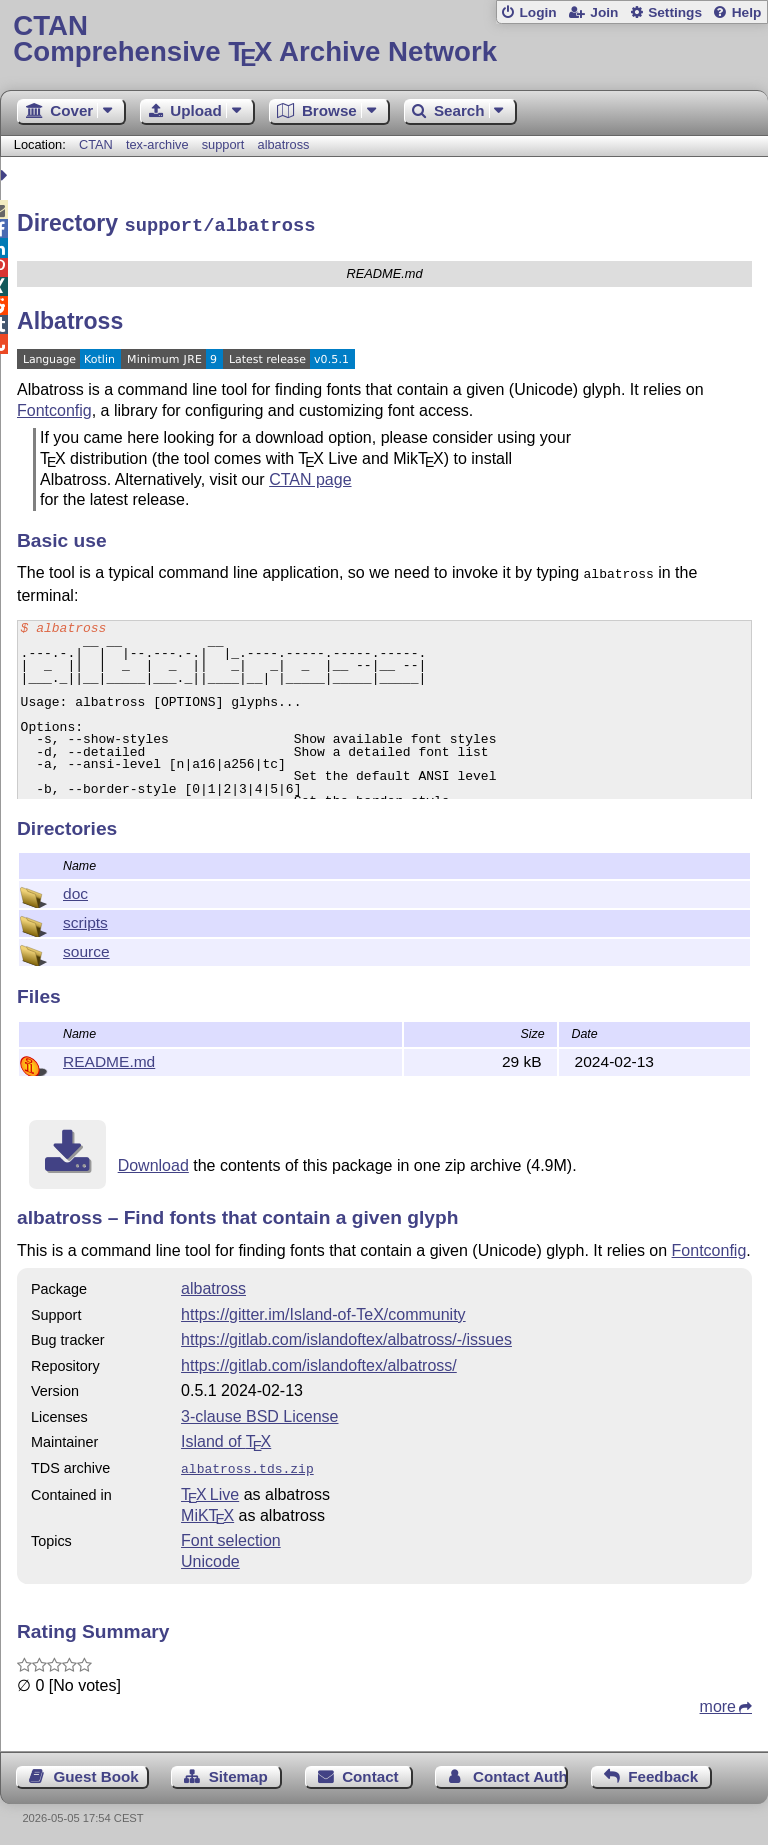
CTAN (96, 144)
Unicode (210, 1556)
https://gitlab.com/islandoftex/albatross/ (319, 1362)
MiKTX (207, 1510)
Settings (675, 12)
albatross (284, 144)
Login (537, 12)
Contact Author (520, 1771)
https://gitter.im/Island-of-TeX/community (323, 1311)
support (223, 144)
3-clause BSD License (259, 1413)
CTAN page (310, 476)
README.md (109, 1058)
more (718, 1701)
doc (75, 890)
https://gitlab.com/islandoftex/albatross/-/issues (346, 1336)
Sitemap (238, 1771)
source (86, 948)
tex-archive (157, 144)
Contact (370, 1771)
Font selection (231, 1535)
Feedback (663, 1771)
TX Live (210, 1489)
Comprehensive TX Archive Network (383, 39)
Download (153, 1162)
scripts (85, 919)
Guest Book (96, 1771)
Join (604, 12)
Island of (226, 1438)
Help (747, 12)
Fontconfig (54, 407)
